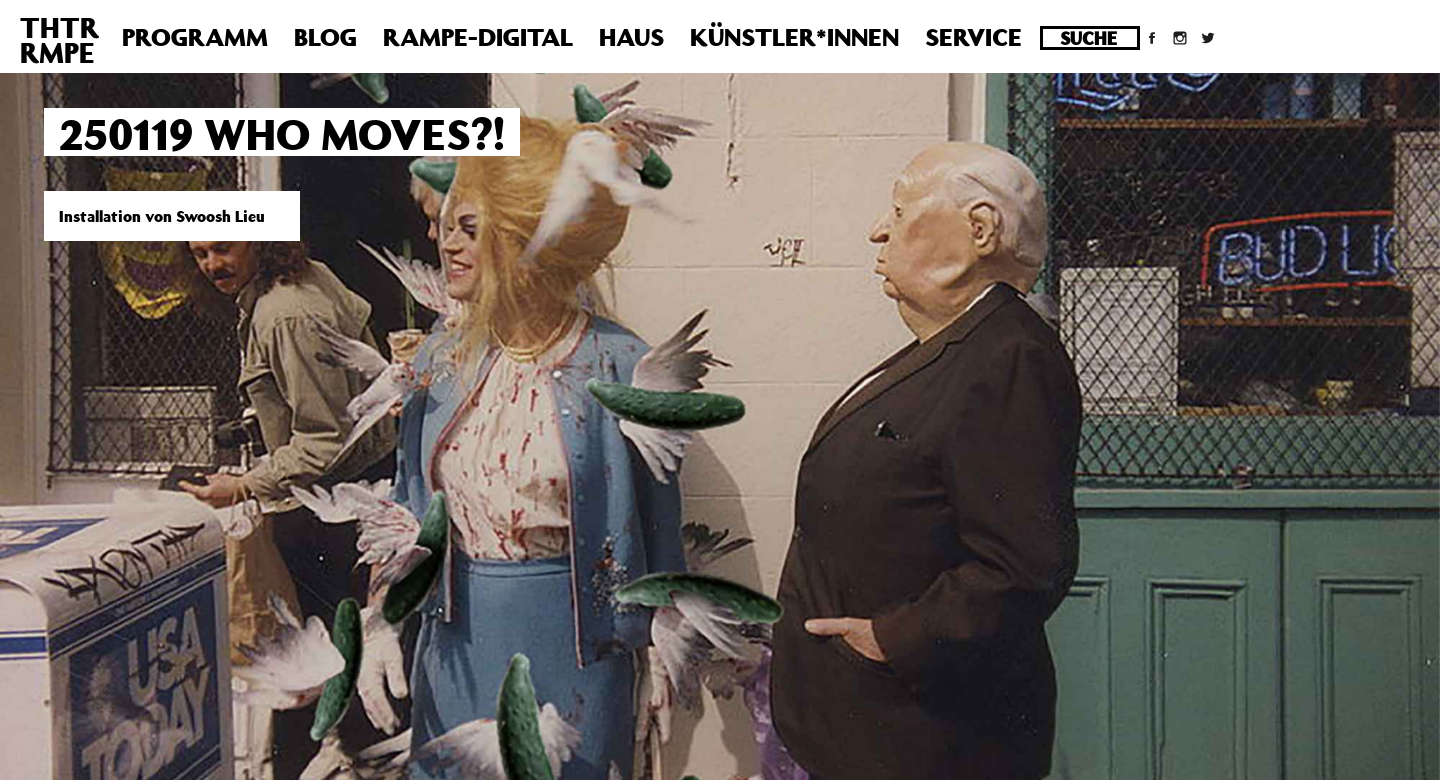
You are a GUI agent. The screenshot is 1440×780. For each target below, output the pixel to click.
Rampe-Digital (478, 37)
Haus (631, 37)
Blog (325, 37)
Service (973, 37)
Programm (195, 37)
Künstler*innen (794, 37)
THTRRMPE (59, 40)
